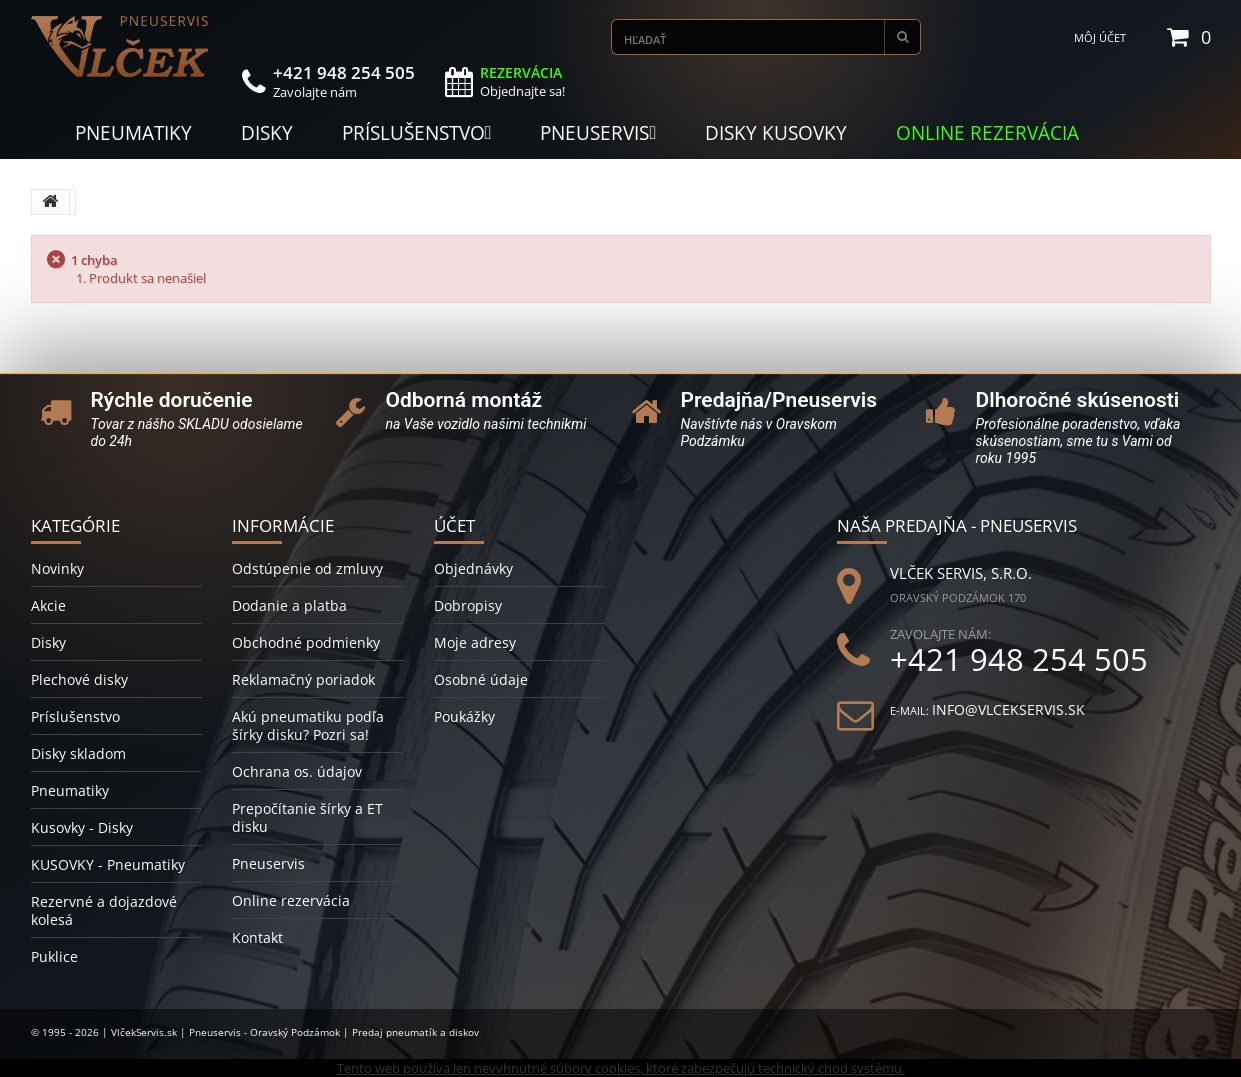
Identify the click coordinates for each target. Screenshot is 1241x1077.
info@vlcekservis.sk (1008, 709)
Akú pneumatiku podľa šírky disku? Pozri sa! (308, 725)
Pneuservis (268, 863)
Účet (454, 525)
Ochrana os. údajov (297, 771)
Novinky (57, 568)
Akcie (48, 605)
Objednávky (473, 568)
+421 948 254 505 (1019, 659)
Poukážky (464, 716)
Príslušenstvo (75, 716)
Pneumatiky (70, 790)
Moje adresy (475, 642)
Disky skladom (78, 753)
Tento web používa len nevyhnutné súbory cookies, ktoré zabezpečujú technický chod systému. (621, 1068)
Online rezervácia (291, 900)
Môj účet (1100, 37)
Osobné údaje (481, 679)
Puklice (54, 956)
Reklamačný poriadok (303, 679)
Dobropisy (468, 605)
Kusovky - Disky (82, 827)
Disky (48, 642)
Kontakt (257, 937)
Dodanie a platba (289, 605)
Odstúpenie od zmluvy (307, 568)
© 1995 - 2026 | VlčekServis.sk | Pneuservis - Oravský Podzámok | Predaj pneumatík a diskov (255, 1032)
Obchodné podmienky (306, 642)
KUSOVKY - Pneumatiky (108, 864)
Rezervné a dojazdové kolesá (104, 910)
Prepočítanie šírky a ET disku (307, 817)
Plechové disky (79, 679)
